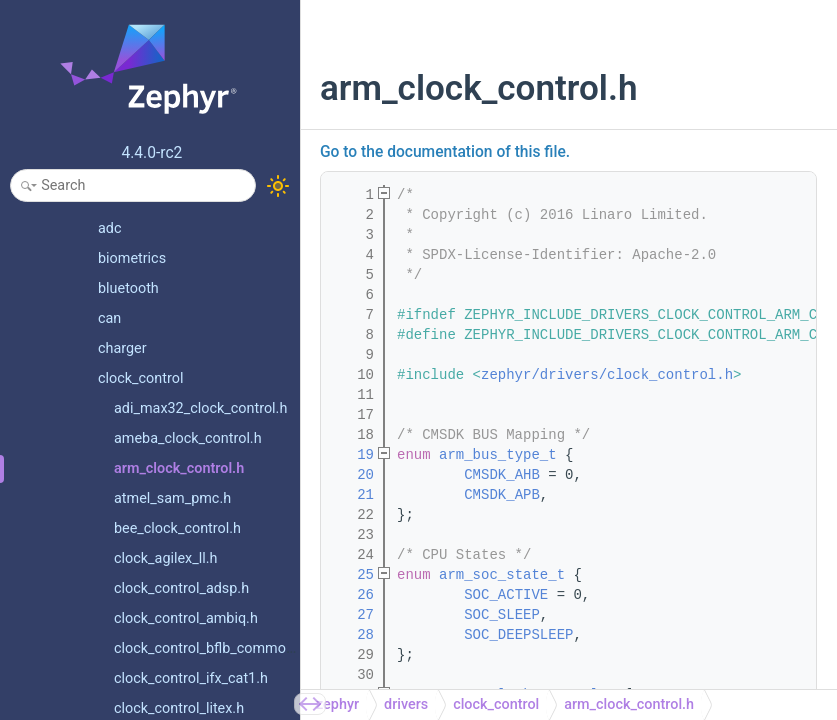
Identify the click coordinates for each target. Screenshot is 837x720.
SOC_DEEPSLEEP (518, 635)
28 (353, 635)
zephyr (337, 704)
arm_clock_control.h (629, 704)
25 (353, 575)
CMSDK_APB (502, 495)
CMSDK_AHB (502, 475)
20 (353, 475)
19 (353, 455)
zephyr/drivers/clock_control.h (607, 375)
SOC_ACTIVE (506, 595)
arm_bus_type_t (498, 455)
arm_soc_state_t (502, 575)
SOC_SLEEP (502, 615)
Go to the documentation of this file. (445, 152)
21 (353, 495)
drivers (406, 704)
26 (353, 595)
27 (353, 615)
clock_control (496, 704)
